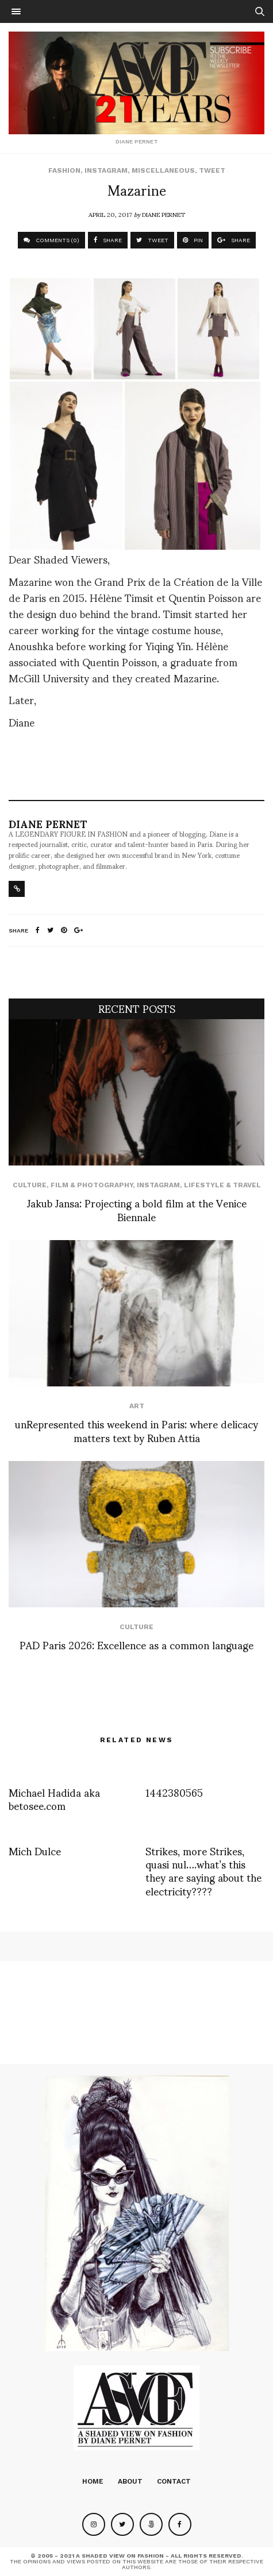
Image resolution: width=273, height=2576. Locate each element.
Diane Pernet (163, 214)
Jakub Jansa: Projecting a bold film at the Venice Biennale (137, 1209)
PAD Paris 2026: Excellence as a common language (136, 1644)
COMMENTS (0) (51, 240)
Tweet (212, 170)
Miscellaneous (163, 170)
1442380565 (174, 1792)
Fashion (64, 170)
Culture (30, 1185)
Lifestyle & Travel (222, 1185)
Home (92, 2481)
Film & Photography (92, 1185)
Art (136, 1406)
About (130, 2481)
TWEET (152, 240)
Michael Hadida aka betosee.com (54, 1798)
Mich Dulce (35, 1850)
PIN (193, 240)
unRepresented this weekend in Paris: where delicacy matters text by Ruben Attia (136, 1430)
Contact (174, 2481)
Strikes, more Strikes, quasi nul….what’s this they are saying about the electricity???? (203, 1870)
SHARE (108, 240)
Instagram (106, 170)
